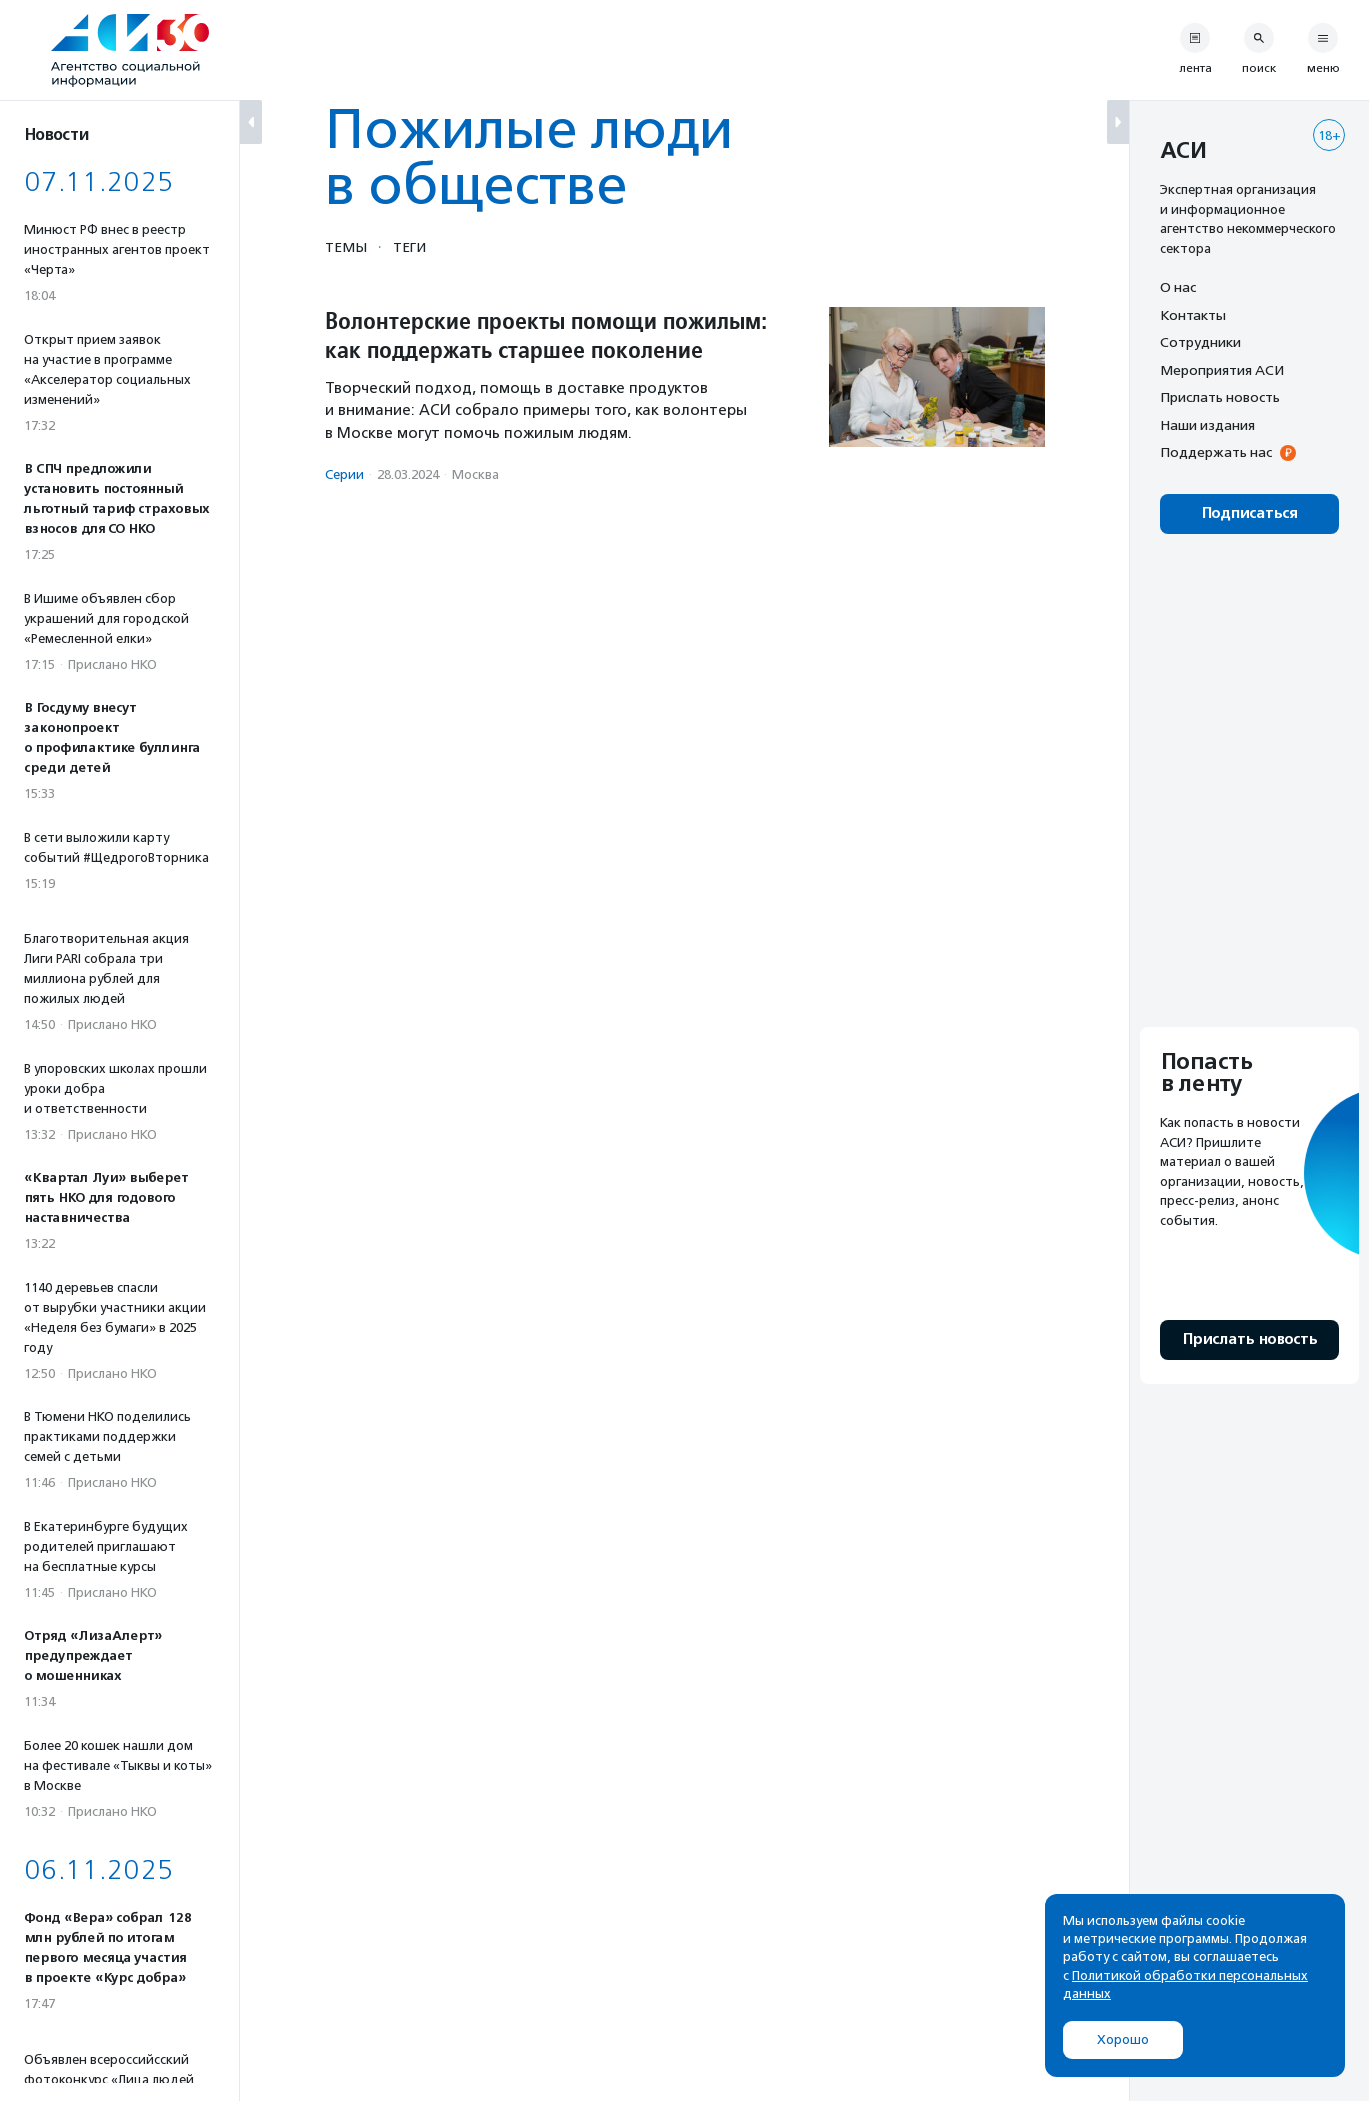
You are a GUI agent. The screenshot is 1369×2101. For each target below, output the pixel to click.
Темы (346, 247)
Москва (475, 474)
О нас (1178, 287)
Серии (344, 474)
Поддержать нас (1216, 452)
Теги (409, 247)
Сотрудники (1200, 342)
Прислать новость (1220, 397)
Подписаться (1249, 513)
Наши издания (1207, 425)
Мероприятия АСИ (1222, 370)
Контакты (1193, 315)
